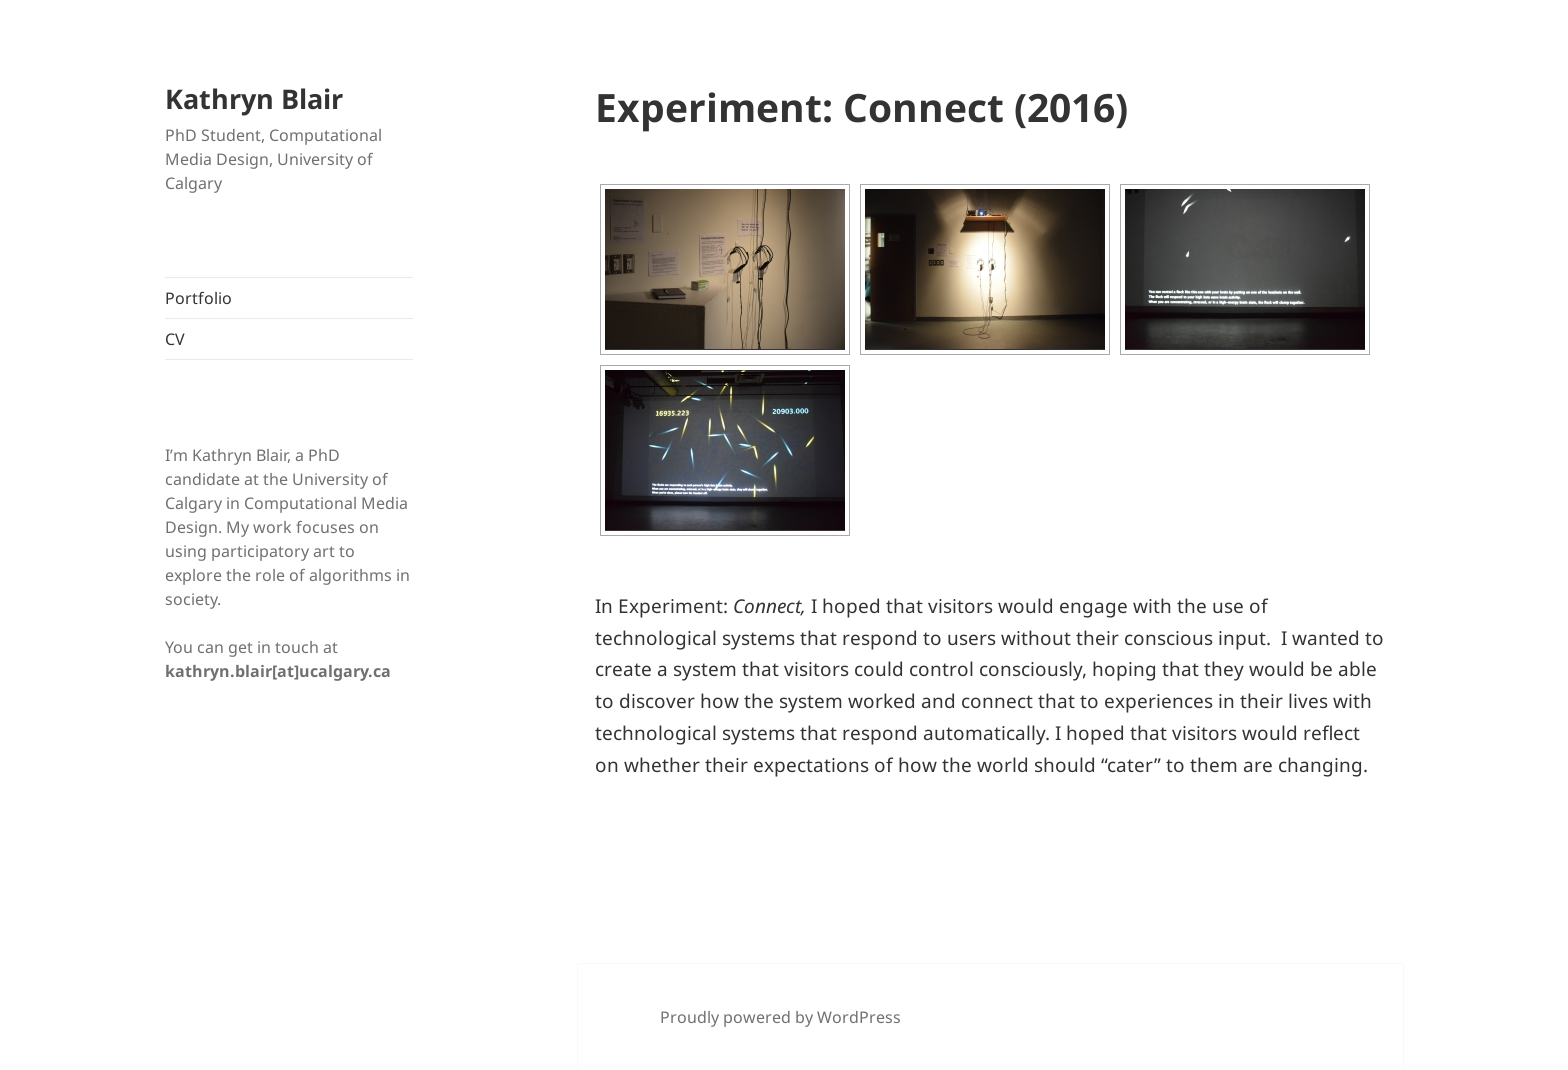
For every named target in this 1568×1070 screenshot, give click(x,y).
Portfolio (198, 298)
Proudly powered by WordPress (780, 1017)
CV (175, 339)
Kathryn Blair (254, 98)
